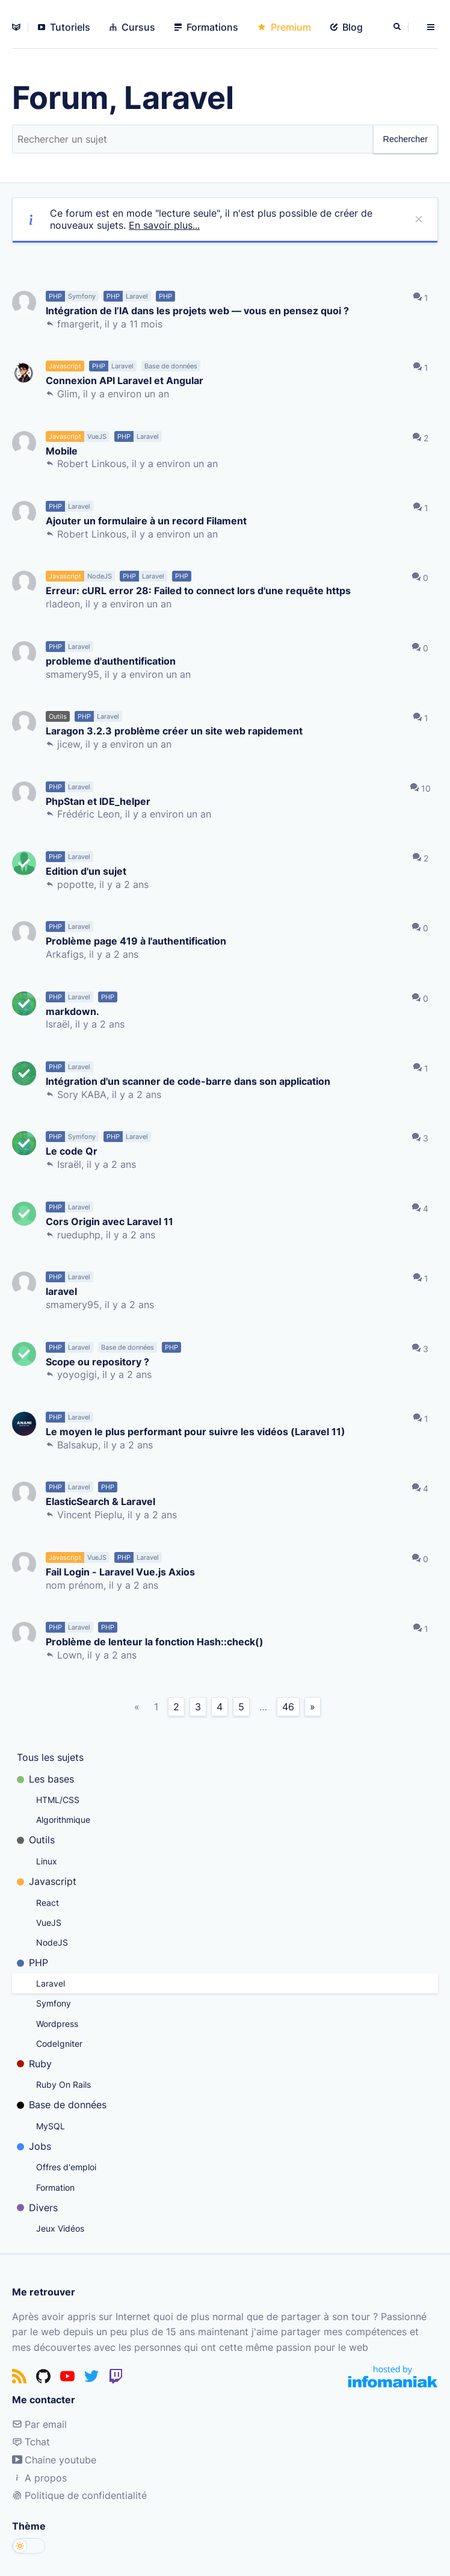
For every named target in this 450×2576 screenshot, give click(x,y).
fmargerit (78, 324)
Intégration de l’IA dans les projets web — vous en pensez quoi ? (197, 310)
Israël (58, 1024)
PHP (32, 1962)
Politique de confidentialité (79, 2495)
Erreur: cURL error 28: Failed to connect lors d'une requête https (198, 590)
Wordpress (57, 2023)
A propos (39, 2477)
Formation (55, 2187)
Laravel (50, 1983)
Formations (206, 27)
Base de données (61, 2104)
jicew (68, 744)
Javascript (46, 1881)
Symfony (53, 2003)
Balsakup (77, 1444)
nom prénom (74, 1585)
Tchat (31, 2441)
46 (288, 1706)
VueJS (48, 1922)
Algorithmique (63, 1819)
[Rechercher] (398, 27)
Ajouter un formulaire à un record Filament (146, 520)
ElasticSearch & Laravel (100, 1501)
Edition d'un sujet (86, 870)
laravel (61, 1291)
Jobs (34, 2146)
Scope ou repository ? (97, 1361)
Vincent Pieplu (89, 1514)
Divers (37, 2207)
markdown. (72, 1011)
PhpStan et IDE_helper (98, 801)
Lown (69, 1655)
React (47, 1902)
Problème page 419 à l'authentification (136, 940)
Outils (36, 1839)
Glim (67, 393)
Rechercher (405, 139)
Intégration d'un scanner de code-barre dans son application (188, 1081)
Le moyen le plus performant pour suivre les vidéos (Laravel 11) (195, 1431)
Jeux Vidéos (60, 2228)
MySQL (50, 2126)
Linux (46, 1861)
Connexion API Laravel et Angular (124, 380)
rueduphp (78, 1234)
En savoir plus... (164, 225)
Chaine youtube (54, 2459)
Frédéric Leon (88, 814)
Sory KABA (81, 1094)
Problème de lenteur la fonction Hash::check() (155, 1641)
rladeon (63, 603)
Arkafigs (65, 954)
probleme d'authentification (111, 660)
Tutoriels (64, 27)
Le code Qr (71, 1150)
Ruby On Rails (63, 2084)
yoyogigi (77, 1374)
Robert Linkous (91, 463)
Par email (39, 2424)
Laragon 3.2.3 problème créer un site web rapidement (174, 730)
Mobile (62, 450)
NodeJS (52, 1942)
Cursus (132, 27)
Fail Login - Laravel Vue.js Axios (120, 1571)
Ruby (34, 2063)
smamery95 (72, 674)
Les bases (45, 1779)
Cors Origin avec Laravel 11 (109, 1221)
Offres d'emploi (66, 2167)
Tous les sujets (50, 1757)
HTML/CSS (57, 1799)
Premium (284, 27)
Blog (346, 27)
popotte (75, 884)
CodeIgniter (59, 2043)
